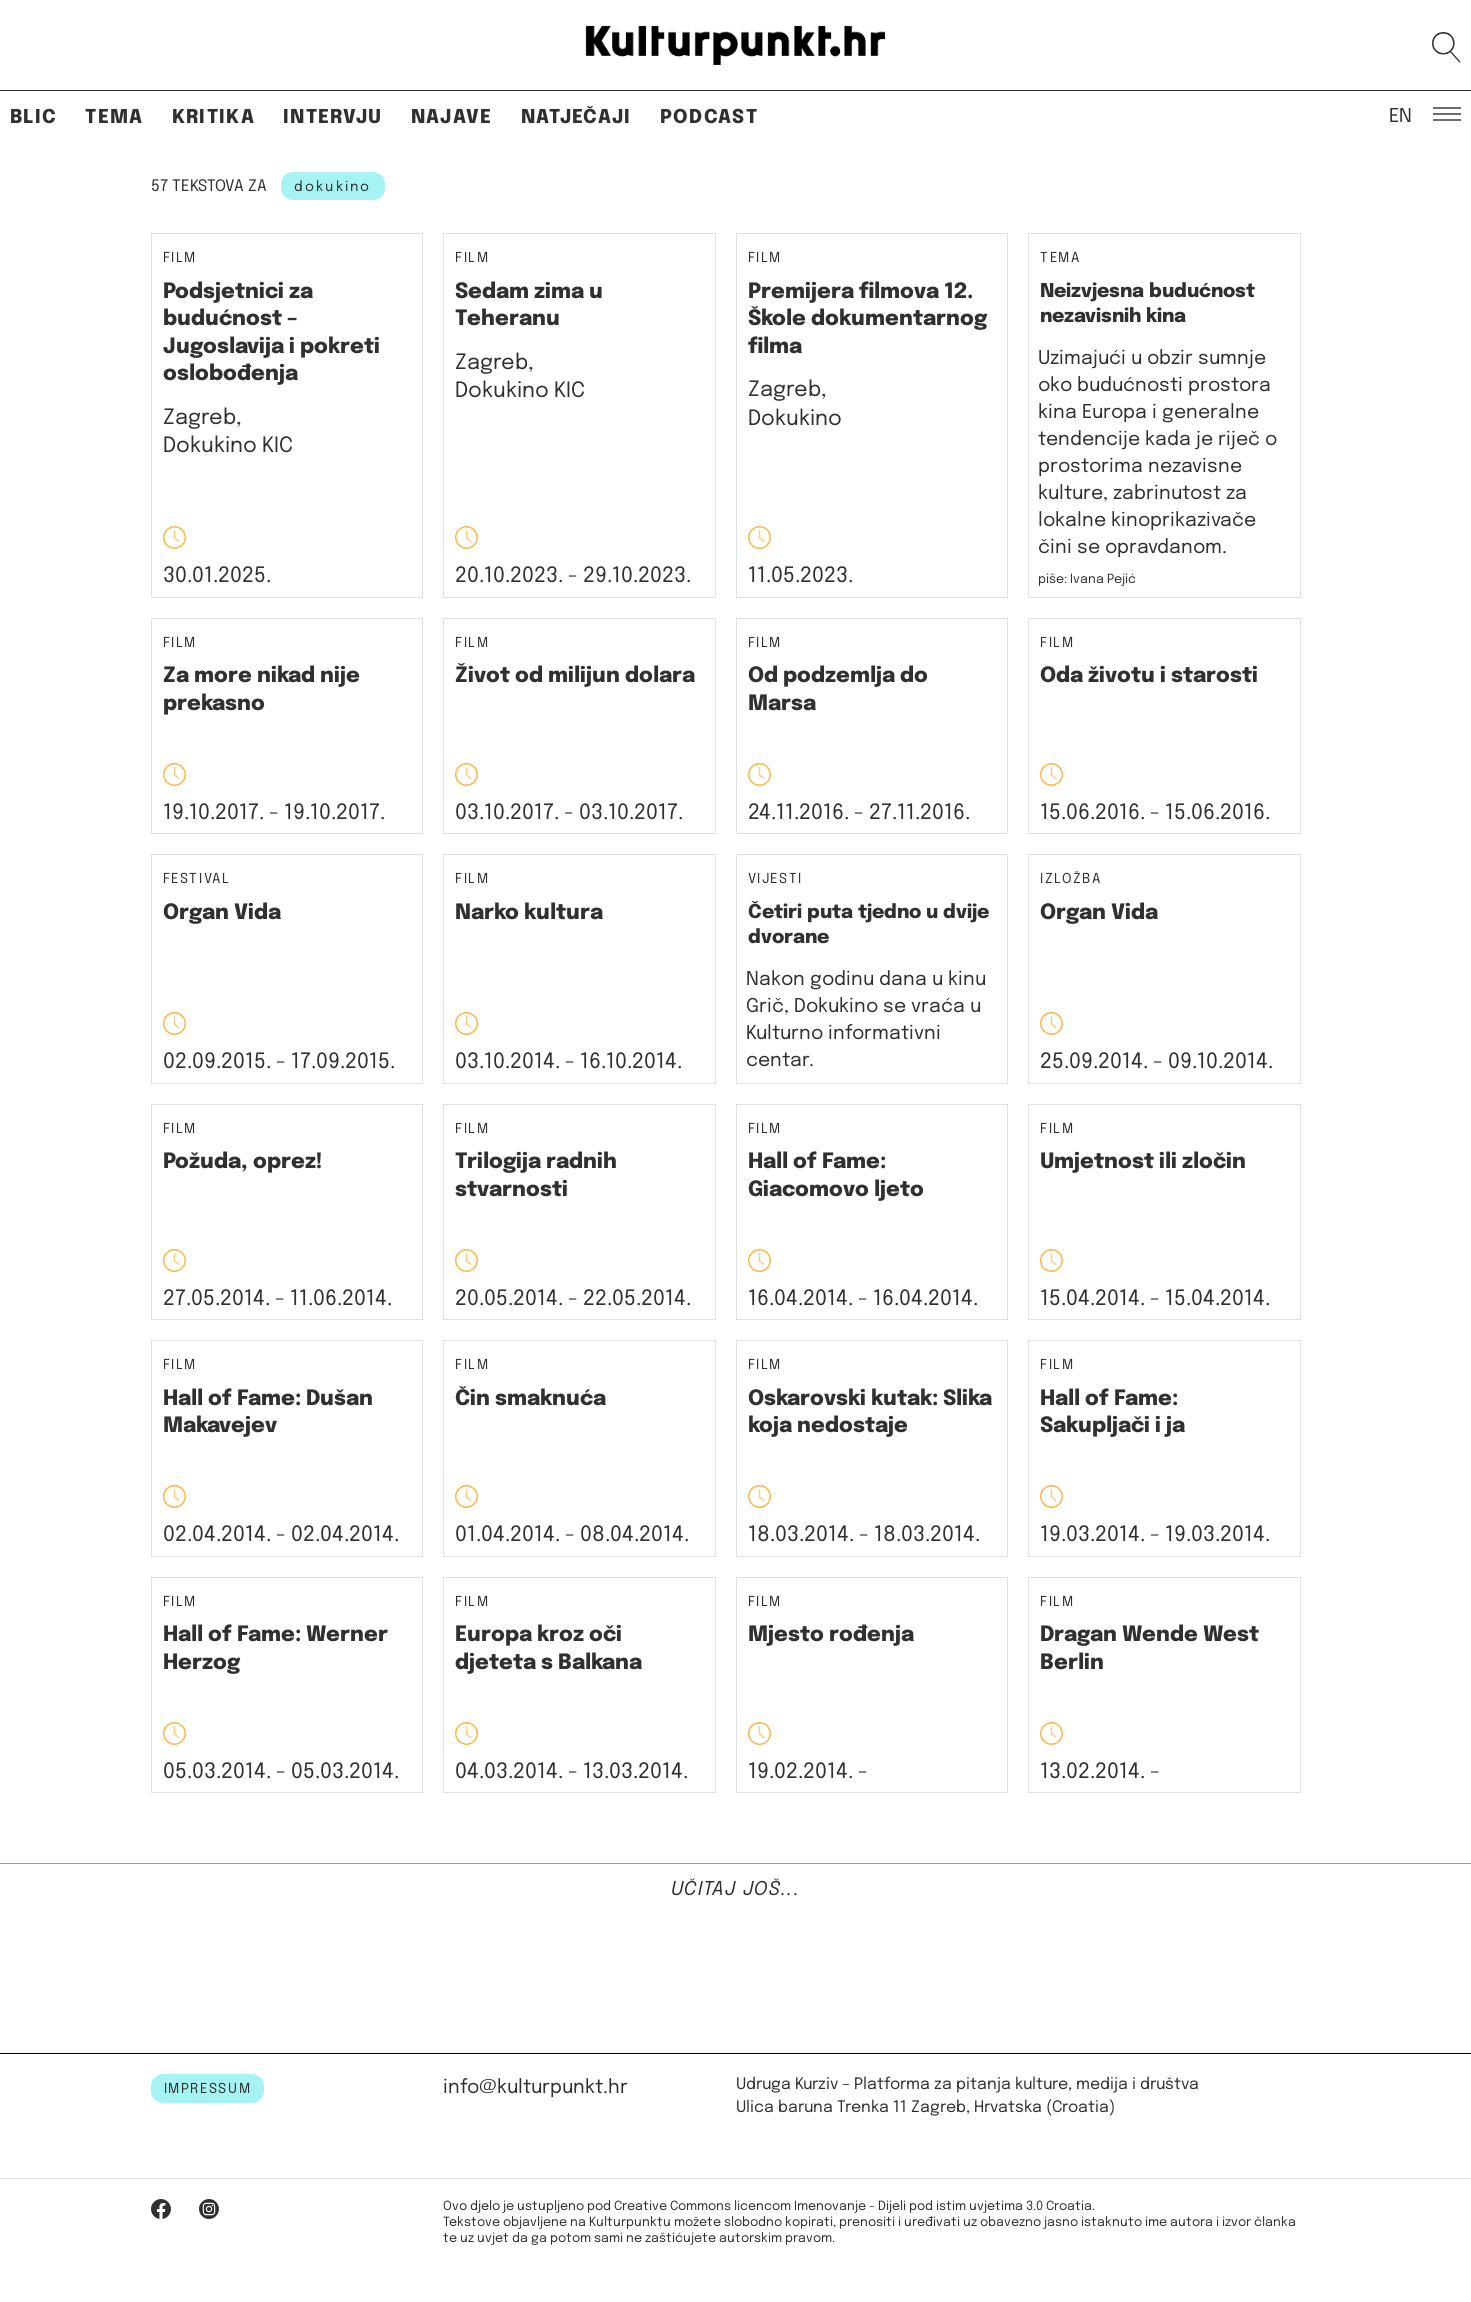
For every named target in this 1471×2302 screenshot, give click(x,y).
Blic (33, 117)
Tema (114, 117)
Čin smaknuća (530, 1399)
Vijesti (776, 879)
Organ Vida (222, 913)
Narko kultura (529, 913)
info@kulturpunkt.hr (535, 2087)
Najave (452, 117)
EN (1400, 115)
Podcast (709, 117)
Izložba (1071, 879)
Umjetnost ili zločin (1143, 1162)
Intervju (333, 117)
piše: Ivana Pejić (1087, 579)
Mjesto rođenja (831, 1635)
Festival (197, 879)
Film (180, 258)
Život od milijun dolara (575, 676)
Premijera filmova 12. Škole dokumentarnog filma (867, 319)
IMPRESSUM (208, 2089)
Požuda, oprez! (242, 1162)
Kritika (213, 117)
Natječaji (576, 117)
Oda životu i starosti (1149, 676)
